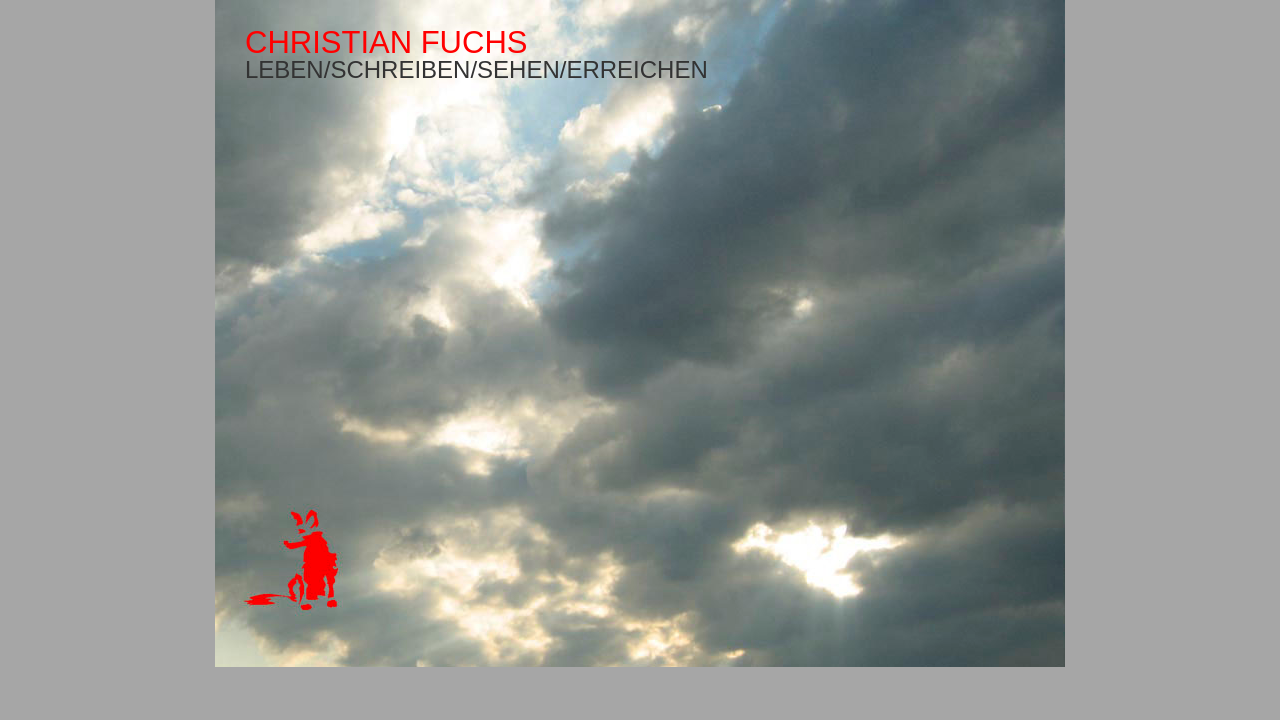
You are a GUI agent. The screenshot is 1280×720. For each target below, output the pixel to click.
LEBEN (284, 69)
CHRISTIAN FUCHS (386, 42)
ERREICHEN (636, 69)
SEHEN (518, 69)
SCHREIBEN (400, 69)
